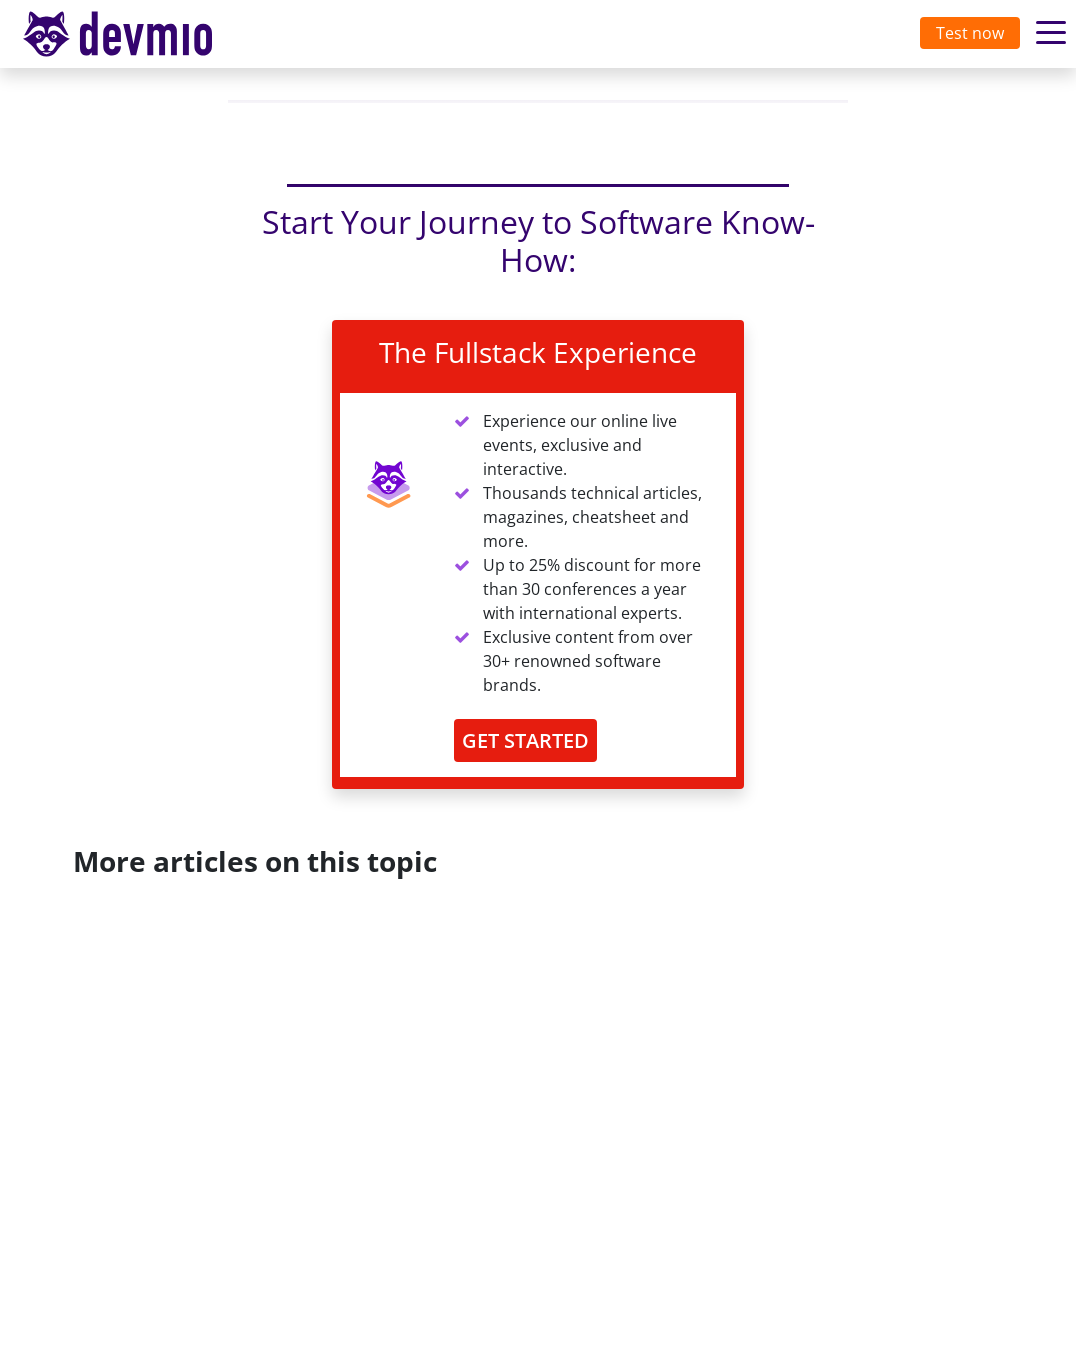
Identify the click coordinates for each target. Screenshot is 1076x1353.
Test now (970, 33)
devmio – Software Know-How (133, 33)
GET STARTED (525, 740)
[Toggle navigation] (137, 34)
